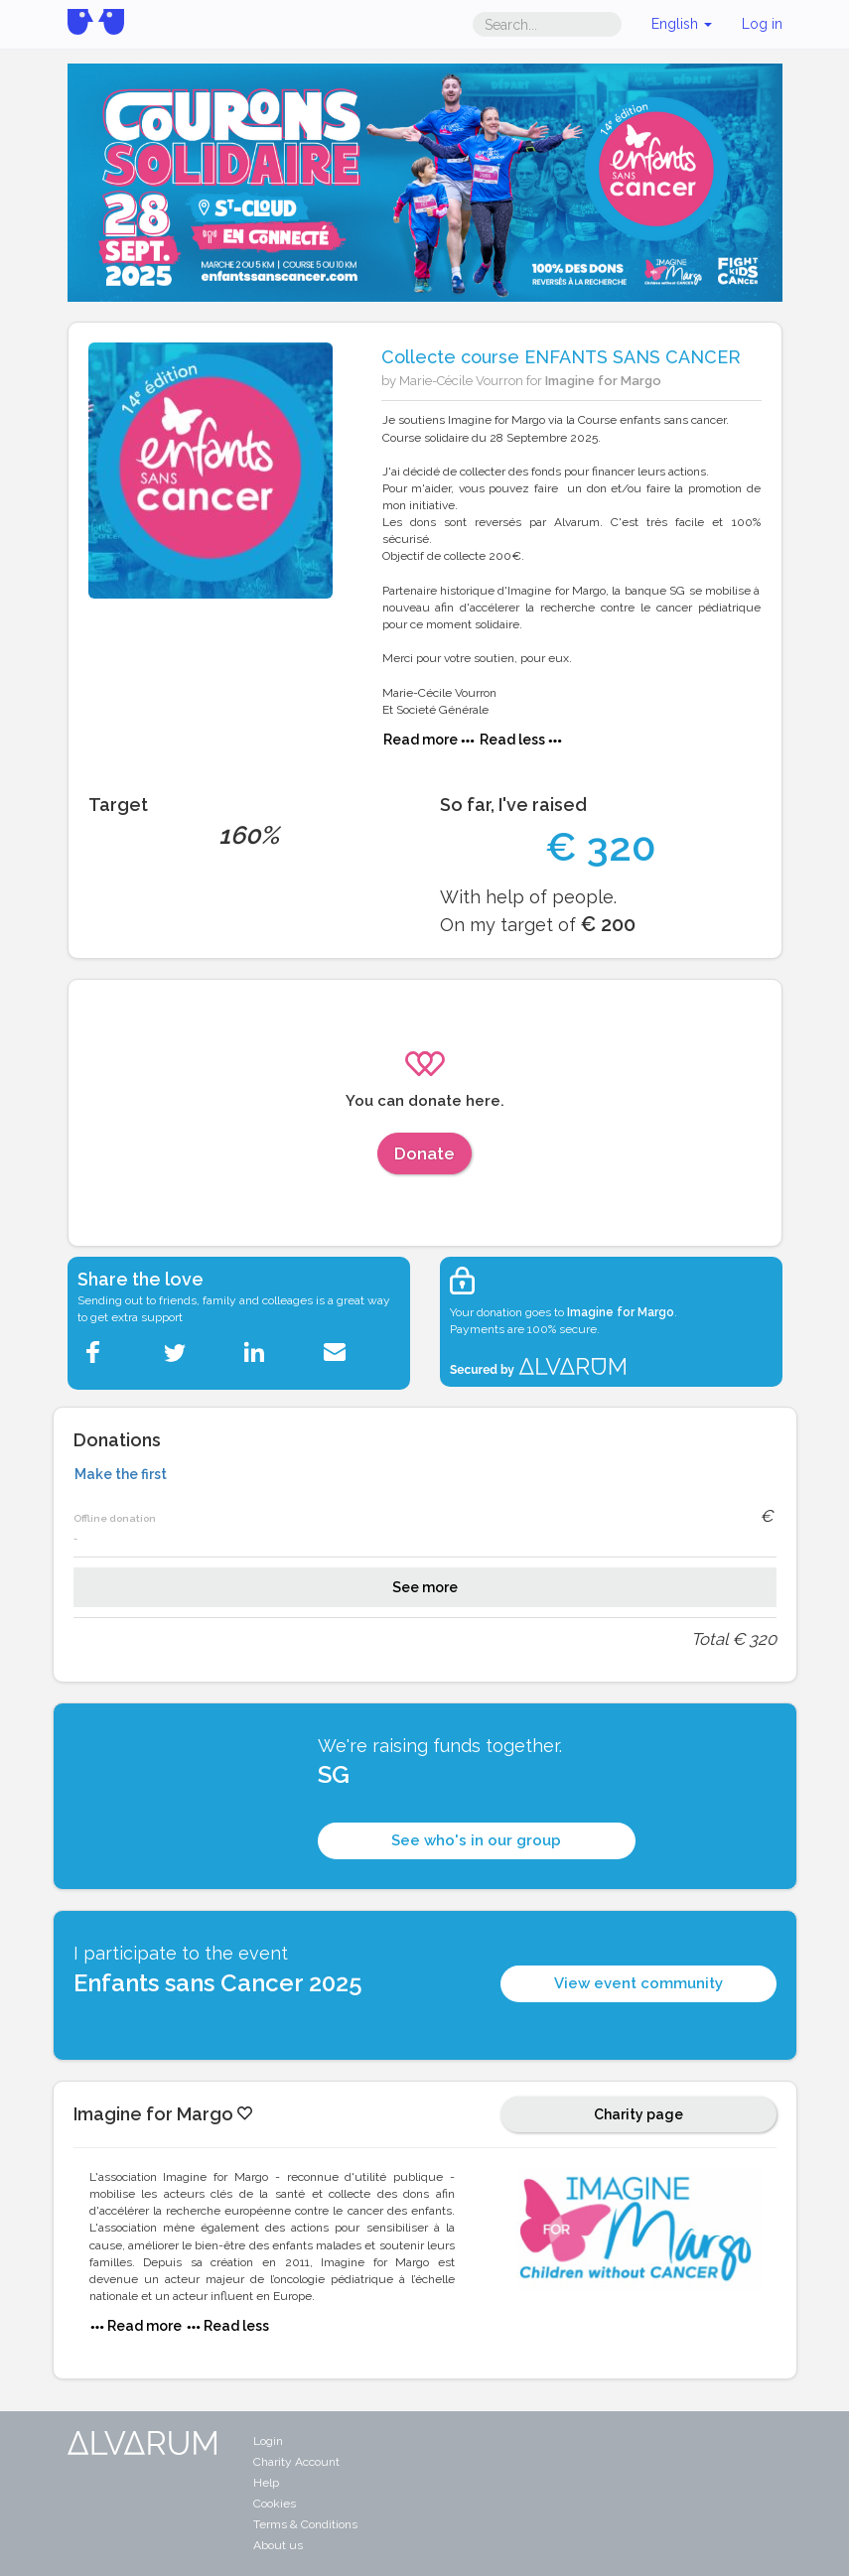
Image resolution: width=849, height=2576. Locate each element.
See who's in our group (476, 1840)
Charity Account (296, 2462)
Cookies (274, 2503)
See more (425, 1587)
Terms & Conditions (305, 2524)
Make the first (120, 1474)
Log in (762, 24)
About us (278, 2545)
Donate (424, 1153)
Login (268, 2441)
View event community (638, 1983)
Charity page (638, 2114)
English (681, 24)
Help (266, 2483)
